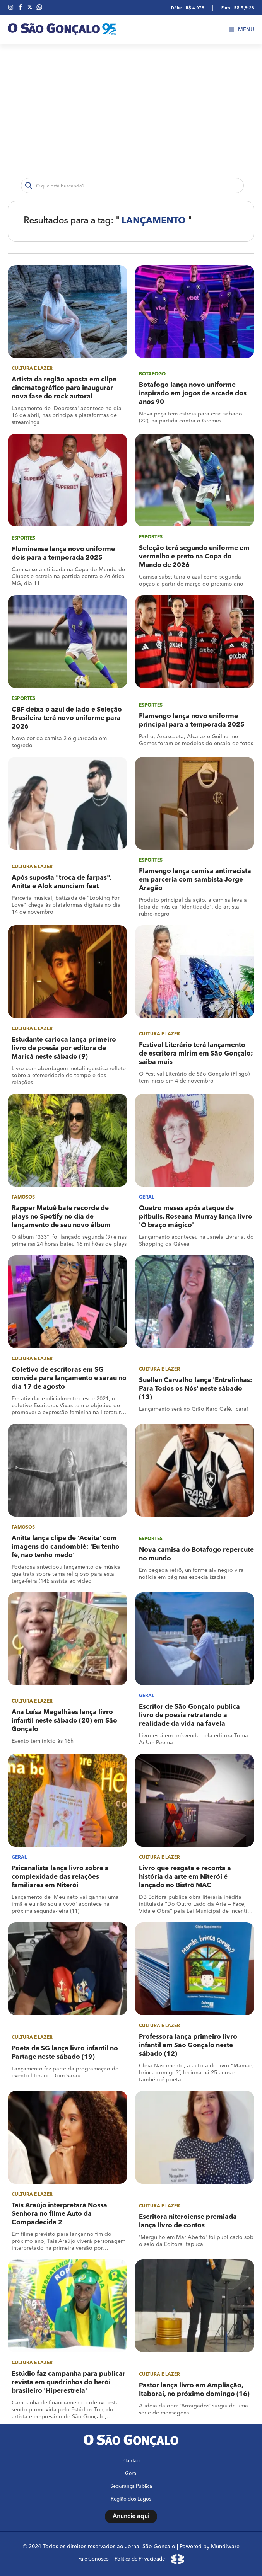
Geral (131, 2473)
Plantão (131, 2461)
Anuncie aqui (131, 2516)
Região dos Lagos (131, 2499)
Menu (241, 29)
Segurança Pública (131, 2486)
